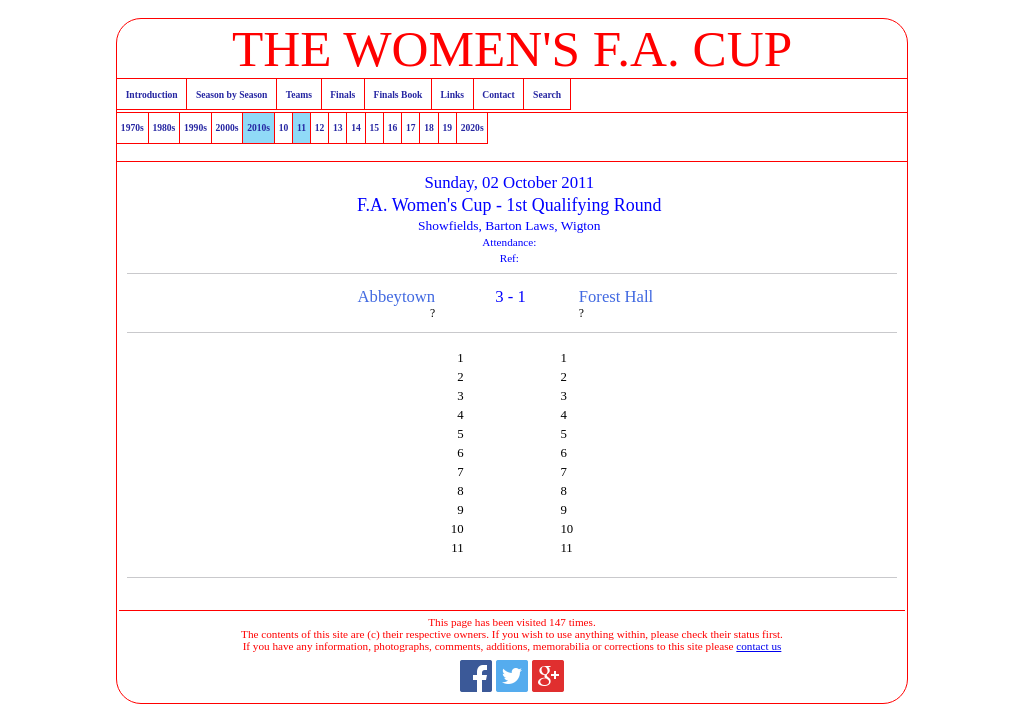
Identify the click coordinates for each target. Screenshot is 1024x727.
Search (547, 94)
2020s (472, 127)
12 (320, 127)
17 (411, 127)
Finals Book (398, 94)
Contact (498, 94)
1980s (163, 127)
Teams (299, 94)
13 (338, 127)
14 (356, 127)
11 (301, 127)
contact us (758, 646)
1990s (195, 127)
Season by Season (231, 94)
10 (284, 127)
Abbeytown (397, 296)
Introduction (152, 94)
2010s (258, 127)
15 (374, 127)
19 (447, 127)
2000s (227, 127)
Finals (342, 94)
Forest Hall (616, 296)
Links (452, 94)
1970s (132, 127)
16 (393, 127)
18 (429, 127)
